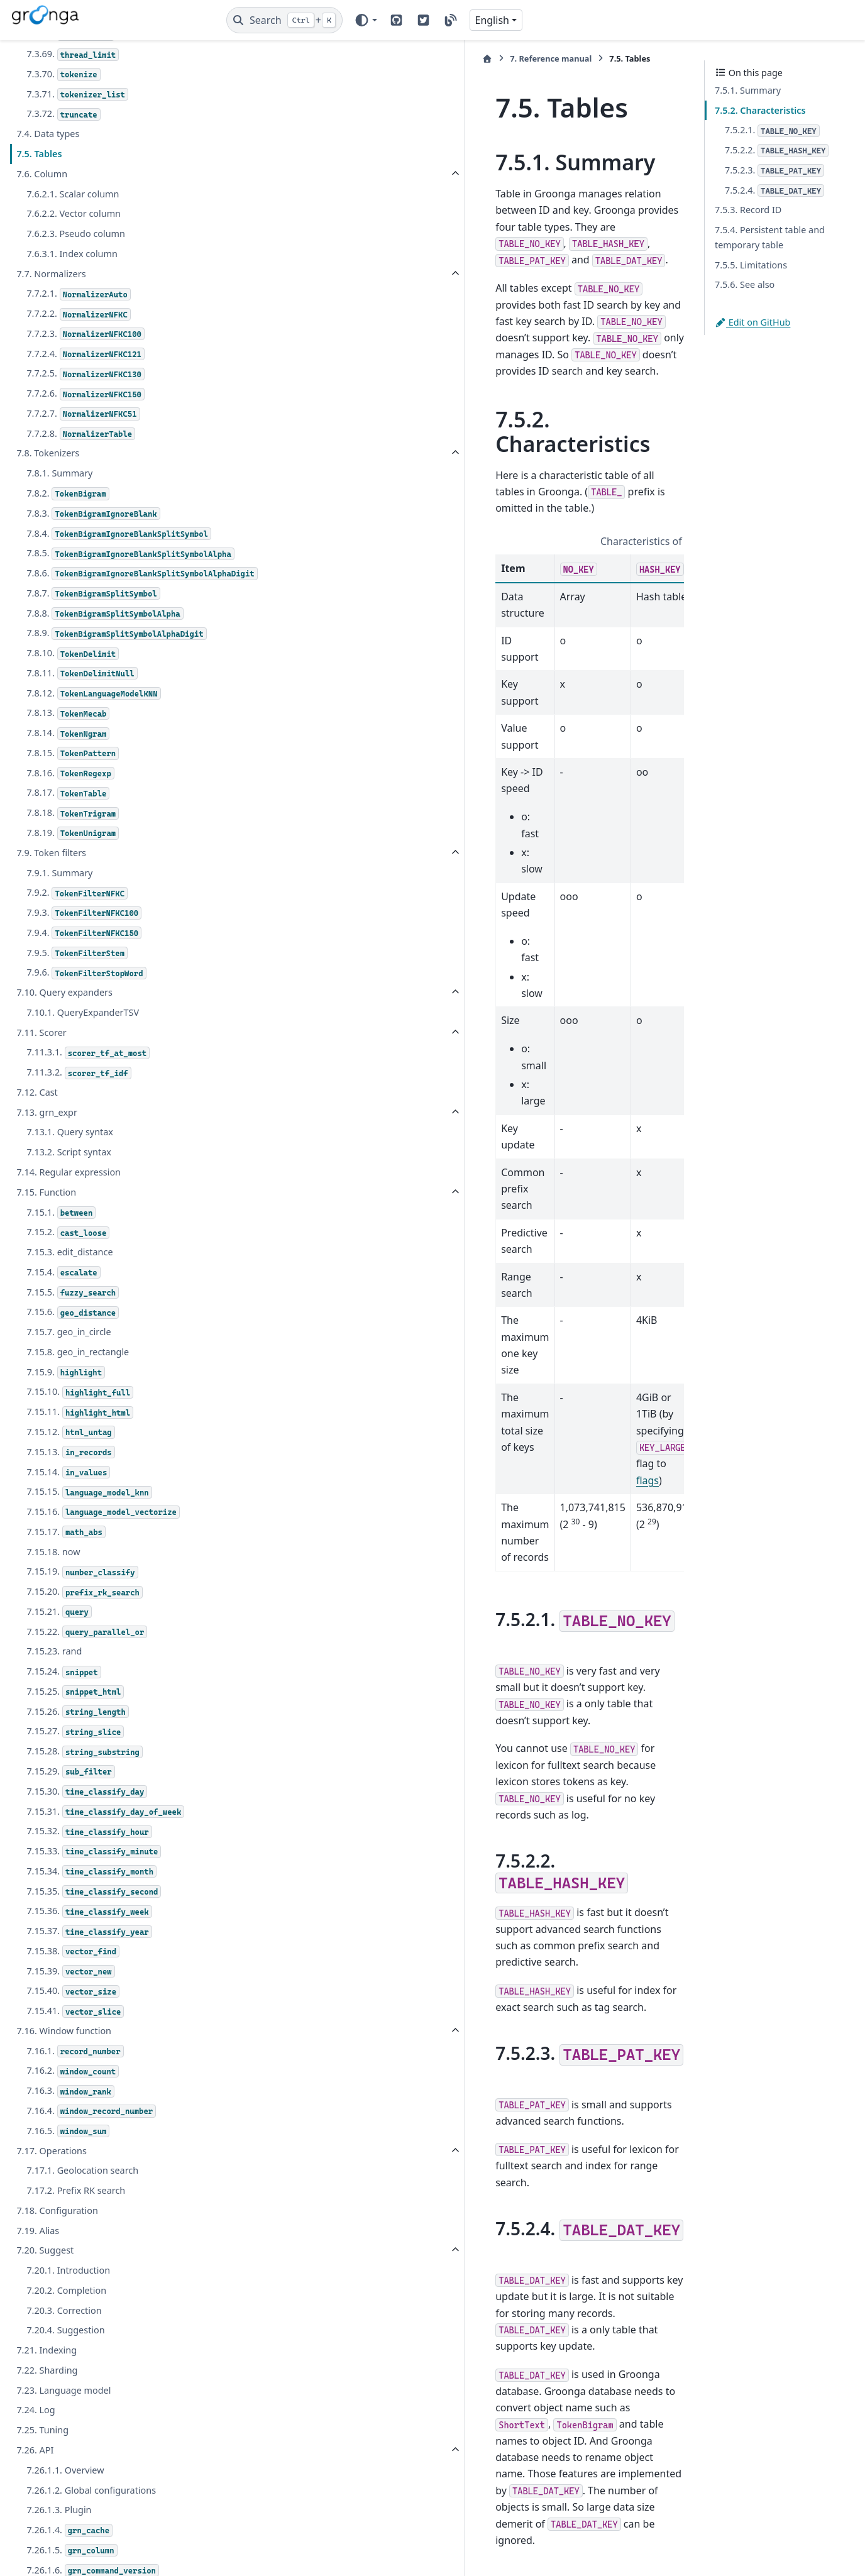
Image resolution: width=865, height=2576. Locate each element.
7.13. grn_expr (46, 1157)
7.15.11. (79, 1457)
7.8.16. (70, 818)
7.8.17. (67, 838)
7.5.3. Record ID (748, 210)
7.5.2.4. (774, 190)
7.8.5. (117, 576)
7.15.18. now (53, 1596)
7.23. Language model (63, 2435)
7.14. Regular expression (68, 1217)
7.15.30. (86, 1836)
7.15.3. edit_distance (69, 1296)
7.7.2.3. (85, 334)
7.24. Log (35, 2455)
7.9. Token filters (51, 897)
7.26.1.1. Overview (65, 2515)
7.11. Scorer (41, 1077)
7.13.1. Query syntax (69, 1177)
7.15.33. (93, 1896)
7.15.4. (63, 1317)
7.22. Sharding (46, 2415)
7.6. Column (41, 174)
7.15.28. (84, 1796)
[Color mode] (365, 20)
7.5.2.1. (772, 130)
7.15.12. (70, 1476)
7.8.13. (67, 758)
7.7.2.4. (85, 354)
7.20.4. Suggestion (65, 2375)
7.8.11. (81, 718)
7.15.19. (82, 1617)
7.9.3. (83, 957)
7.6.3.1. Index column (71, 254)
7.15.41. (75, 2055)
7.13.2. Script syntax (68, 1197)
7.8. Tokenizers (47, 453)
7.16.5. (67, 2175)
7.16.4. (91, 2155)
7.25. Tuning (42, 2475)
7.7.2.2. (78, 314)
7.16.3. (70, 2136)
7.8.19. (72, 877)
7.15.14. (68, 1517)
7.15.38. (72, 1996)
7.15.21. (58, 1656)
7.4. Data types (47, 134)
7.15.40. (72, 2036)
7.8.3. (93, 513)
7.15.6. (72, 1357)
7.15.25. (75, 1736)
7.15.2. (67, 1277)
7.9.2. (77, 938)
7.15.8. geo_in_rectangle (77, 1396)
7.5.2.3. (774, 170)
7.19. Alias (37, 2275)
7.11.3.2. (78, 1117)
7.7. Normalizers (50, 274)
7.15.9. (65, 1417)
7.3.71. (77, 94)
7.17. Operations (51, 2195)
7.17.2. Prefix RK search (75, 2235)
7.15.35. (93, 1936)
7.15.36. (89, 1956)
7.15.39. (70, 2016)
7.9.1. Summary (59, 917)
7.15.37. (89, 1976)
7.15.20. (84, 1636)
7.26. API (34, 2495)
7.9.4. (83, 977)
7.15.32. (89, 1876)
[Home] (238, 58)
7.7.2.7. (83, 414)
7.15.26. (77, 1756)
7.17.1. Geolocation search (82, 2215)
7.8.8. (104, 658)
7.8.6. (120, 611)
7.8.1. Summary (59, 473)
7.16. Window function (63, 2075)
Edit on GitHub (752, 322)
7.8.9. (116, 678)
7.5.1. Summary (748, 90)
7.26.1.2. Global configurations (91, 2535)
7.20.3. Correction (63, 2355)
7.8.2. (67, 493)
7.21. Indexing (46, 2395)
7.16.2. (72, 2116)
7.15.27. (75, 1776)
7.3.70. (63, 74)
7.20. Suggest (45, 2295)
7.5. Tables (39, 154)
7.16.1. (74, 2096)
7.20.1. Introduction (68, 2315)
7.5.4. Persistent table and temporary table (770, 237)
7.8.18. (72, 858)
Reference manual (302, 58)
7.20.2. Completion (66, 2335)
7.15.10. (79, 1437)
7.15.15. (89, 1537)
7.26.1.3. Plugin (58, 2555)
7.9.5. (77, 998)
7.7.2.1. (78, 293)
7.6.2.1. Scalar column (72, 194)
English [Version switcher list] (492, 20)
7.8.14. (67, 777)
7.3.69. (72, 54)
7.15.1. (61, 1257)
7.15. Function (46, 1237)
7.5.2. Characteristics (760, 110)
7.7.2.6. (85, 393)
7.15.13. (70, 1497)
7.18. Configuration (57, 2255)
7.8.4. (106, 541)
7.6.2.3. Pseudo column (75, 233)
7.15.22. (86, 1676)
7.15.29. (70, 1816)
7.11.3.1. (88, 1097)
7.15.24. (63, 1716)
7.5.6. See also (744, 284)
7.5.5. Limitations (751, 265)
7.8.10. (72, 698)
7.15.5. (72, 1337)
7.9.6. (86, 1018)
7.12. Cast (36, 1137)
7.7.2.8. (80, 434)
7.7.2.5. (85, 373)
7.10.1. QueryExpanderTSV (82, 1057)
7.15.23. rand (54, 1696)
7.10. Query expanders (64, 1037)
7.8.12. (93, 738)
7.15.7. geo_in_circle (68, 1376)
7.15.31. (105, 1856)
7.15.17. (66, 1576)
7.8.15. (72, 798)
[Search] (284, 20)
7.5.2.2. (777, 150)
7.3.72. (63, 114)
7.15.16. (103, 1556)
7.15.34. (91, 1916)
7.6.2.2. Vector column (73, 213)
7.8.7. (93, 638)
